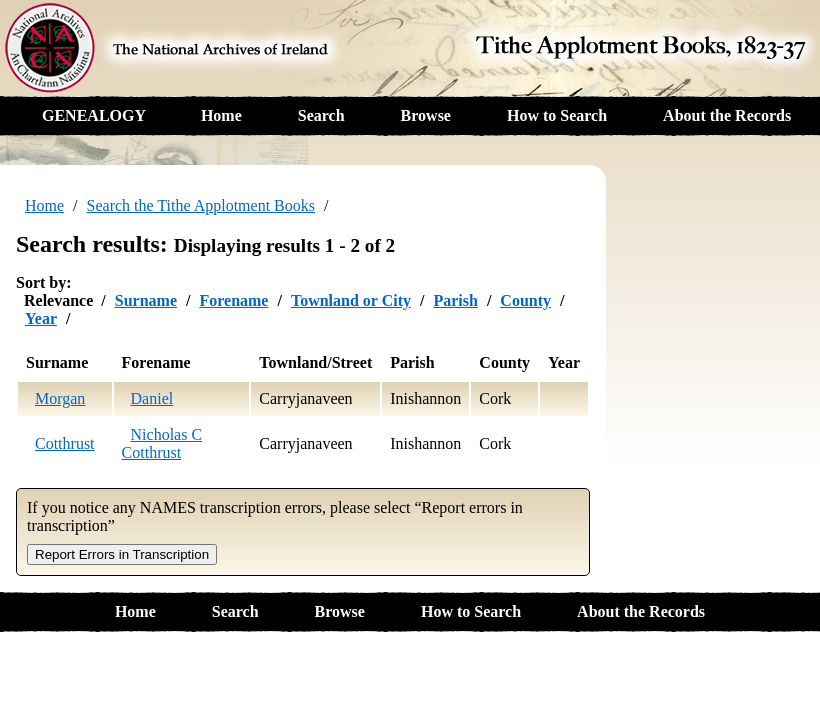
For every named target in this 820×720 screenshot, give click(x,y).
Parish (455, 300)
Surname (146, 300)
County (525, 300)
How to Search (557, 115)
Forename (233, 300)
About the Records (727, 115)
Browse (426, 115)
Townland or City (351, 300)
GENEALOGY (94, 115)
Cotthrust (65, 443)
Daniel (152, 398)
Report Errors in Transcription (122, 554)
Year (41, 318)
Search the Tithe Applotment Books (201, 205)
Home (221, 115)
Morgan (60, 398)
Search (321, 115)
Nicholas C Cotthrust (162, 443)
